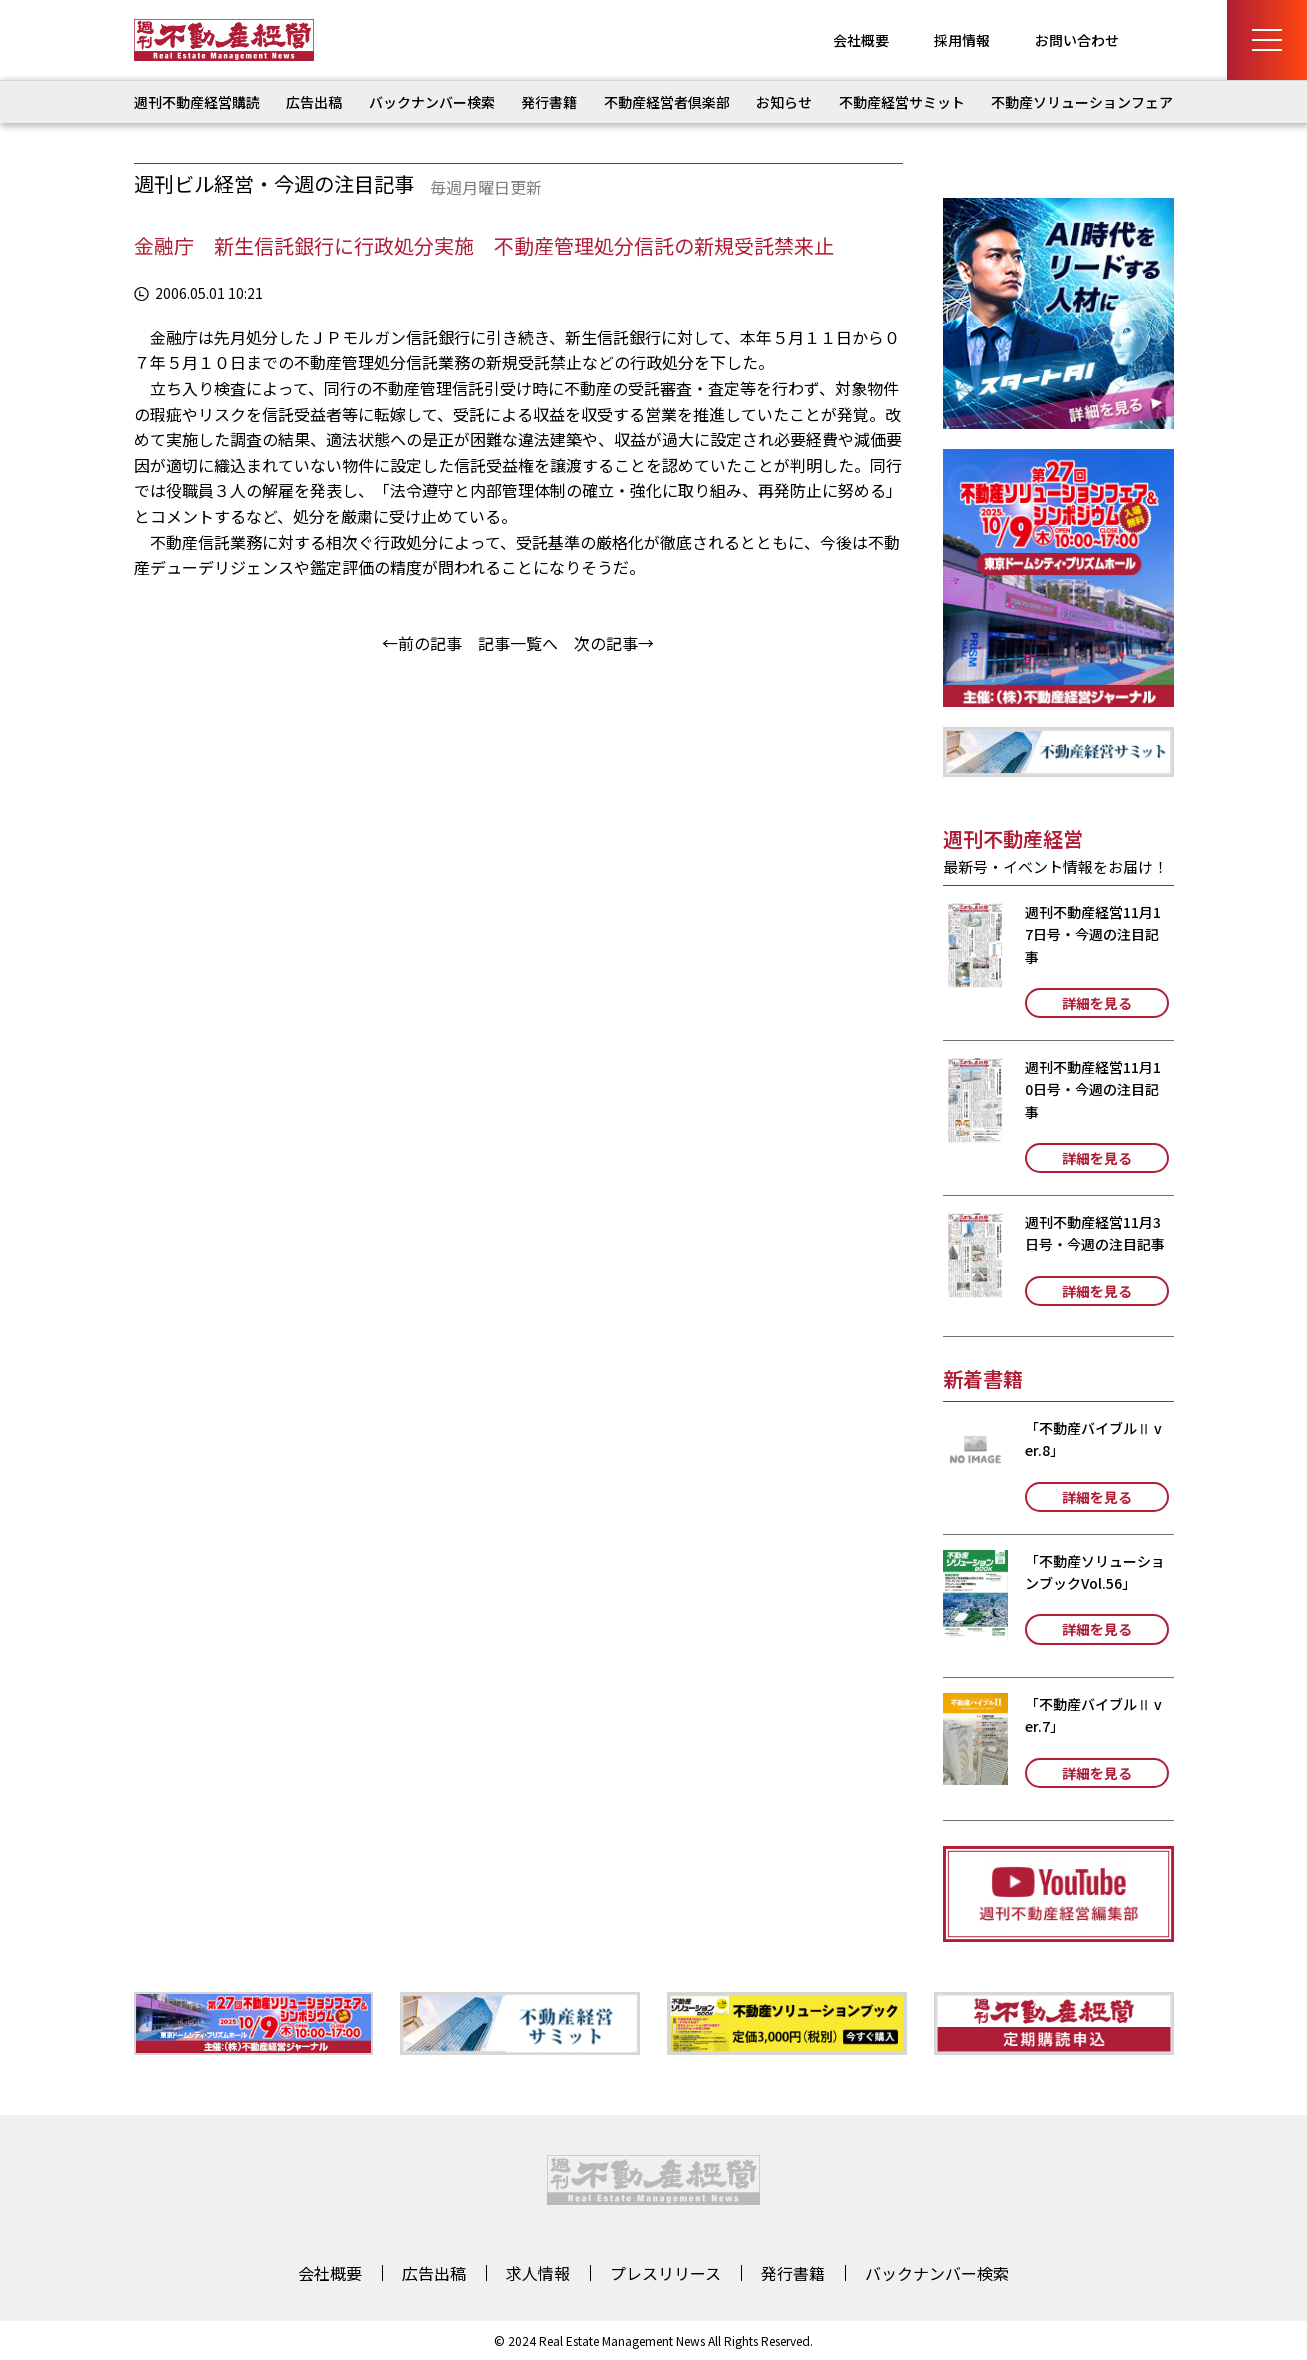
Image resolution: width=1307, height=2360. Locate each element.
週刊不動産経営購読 (197, 102)
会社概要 (861, 40)
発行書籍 (549, 102)
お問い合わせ (1077, 40)
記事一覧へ (518, 643)
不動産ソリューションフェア (1082, 102)
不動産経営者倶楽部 (667, 102)
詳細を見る (1097, 1003)
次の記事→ (614, 643)
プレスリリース (665, 2273)
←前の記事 (422, 643)
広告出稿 (314, 102)
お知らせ (784, 102)
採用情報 (962, 40)
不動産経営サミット (902, 102)
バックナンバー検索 (432, 102)
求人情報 (538, 2273)
